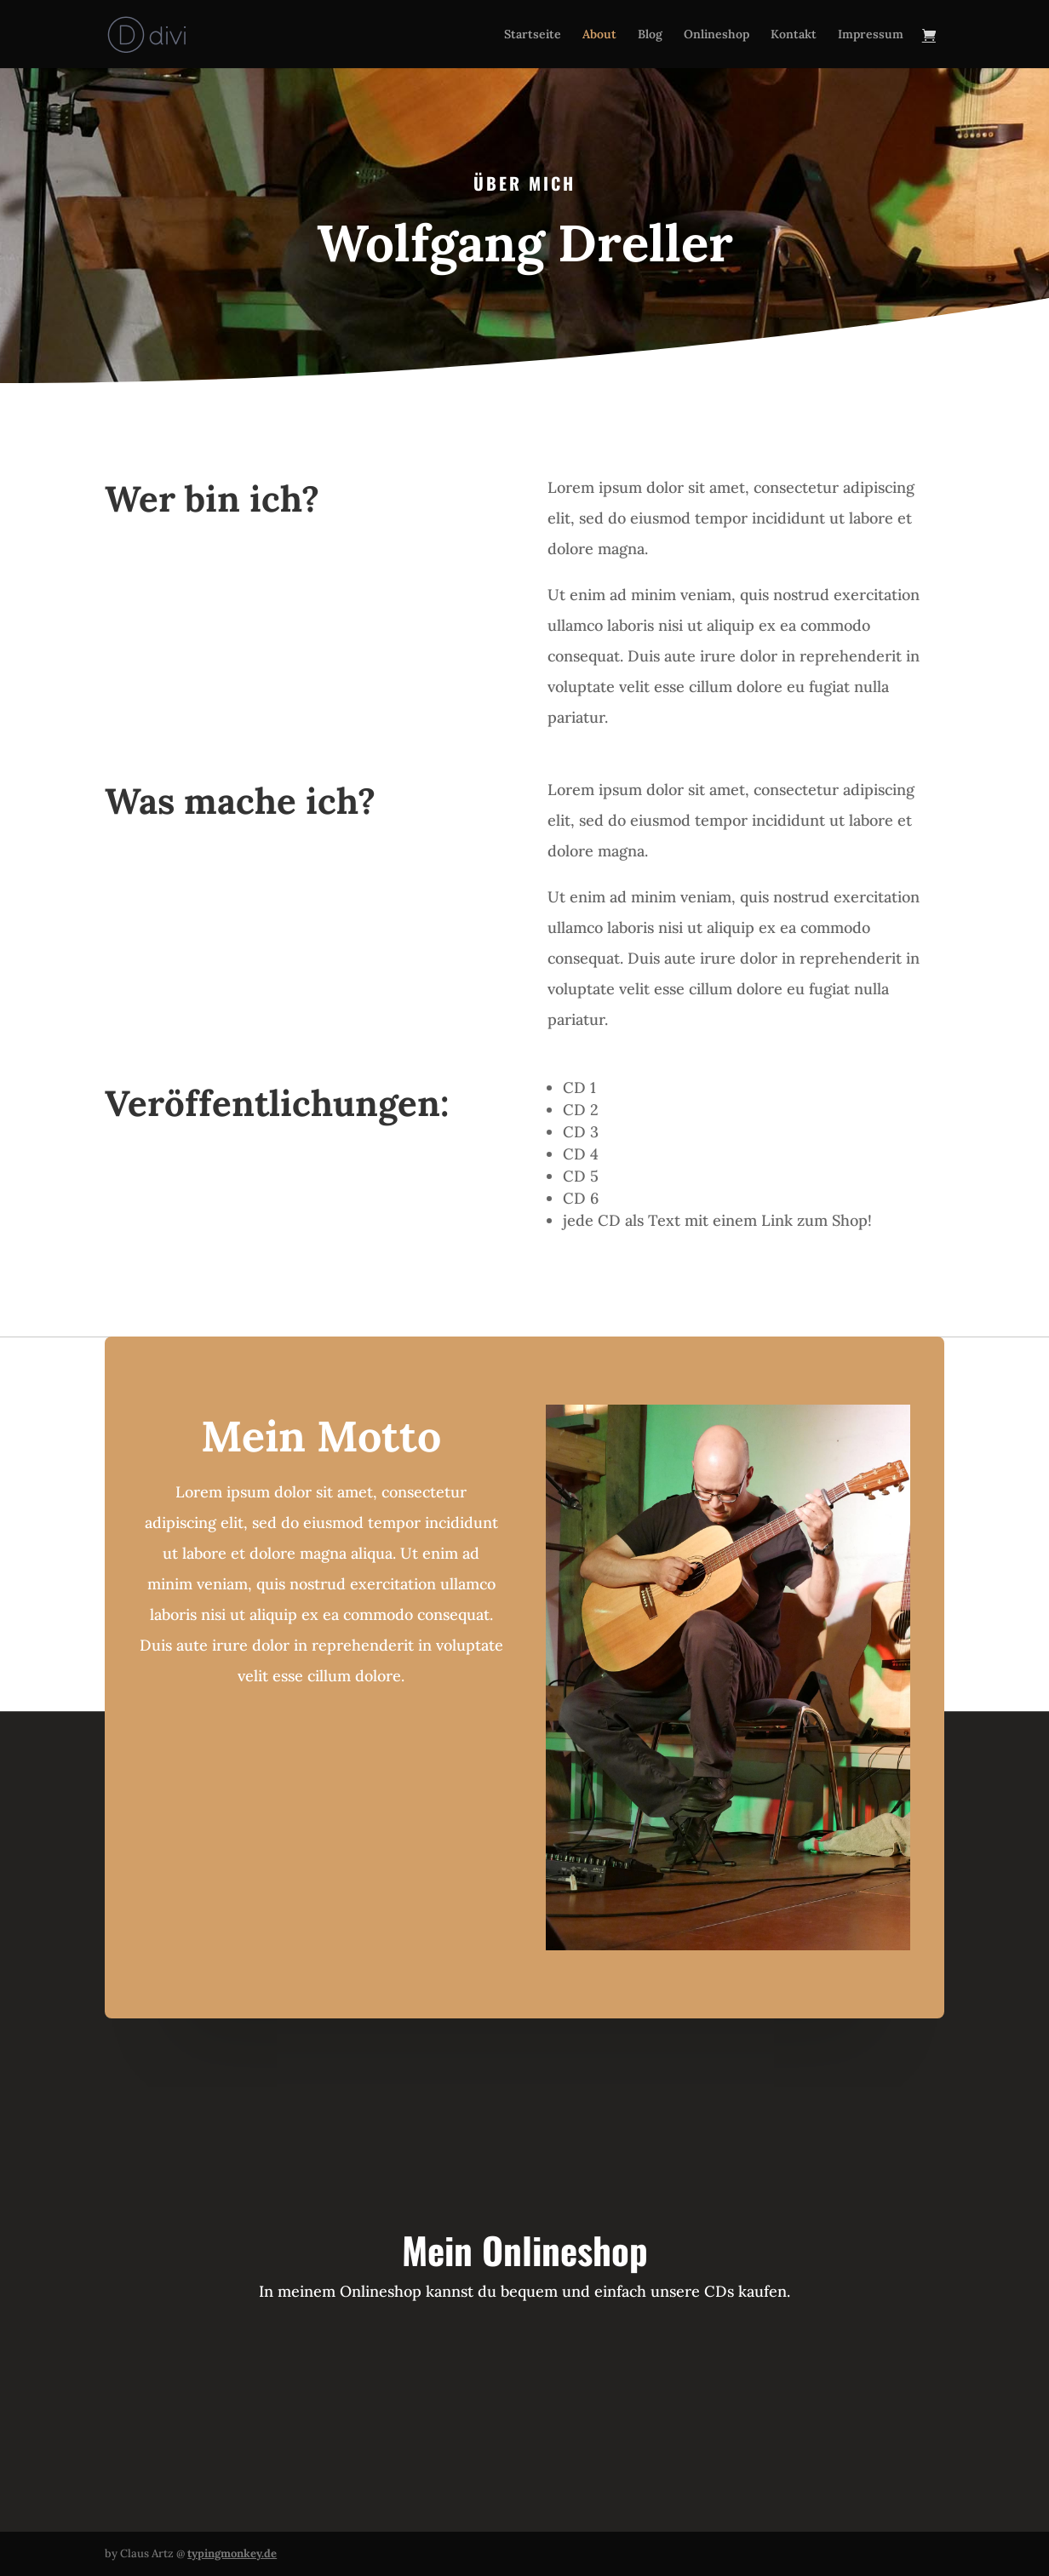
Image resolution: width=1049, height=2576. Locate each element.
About (599, 35)
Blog (650, 35)
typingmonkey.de (232, 2553)
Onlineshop (716, 35)
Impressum (870, 35)
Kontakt (794, 35)
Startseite (532, 35)
